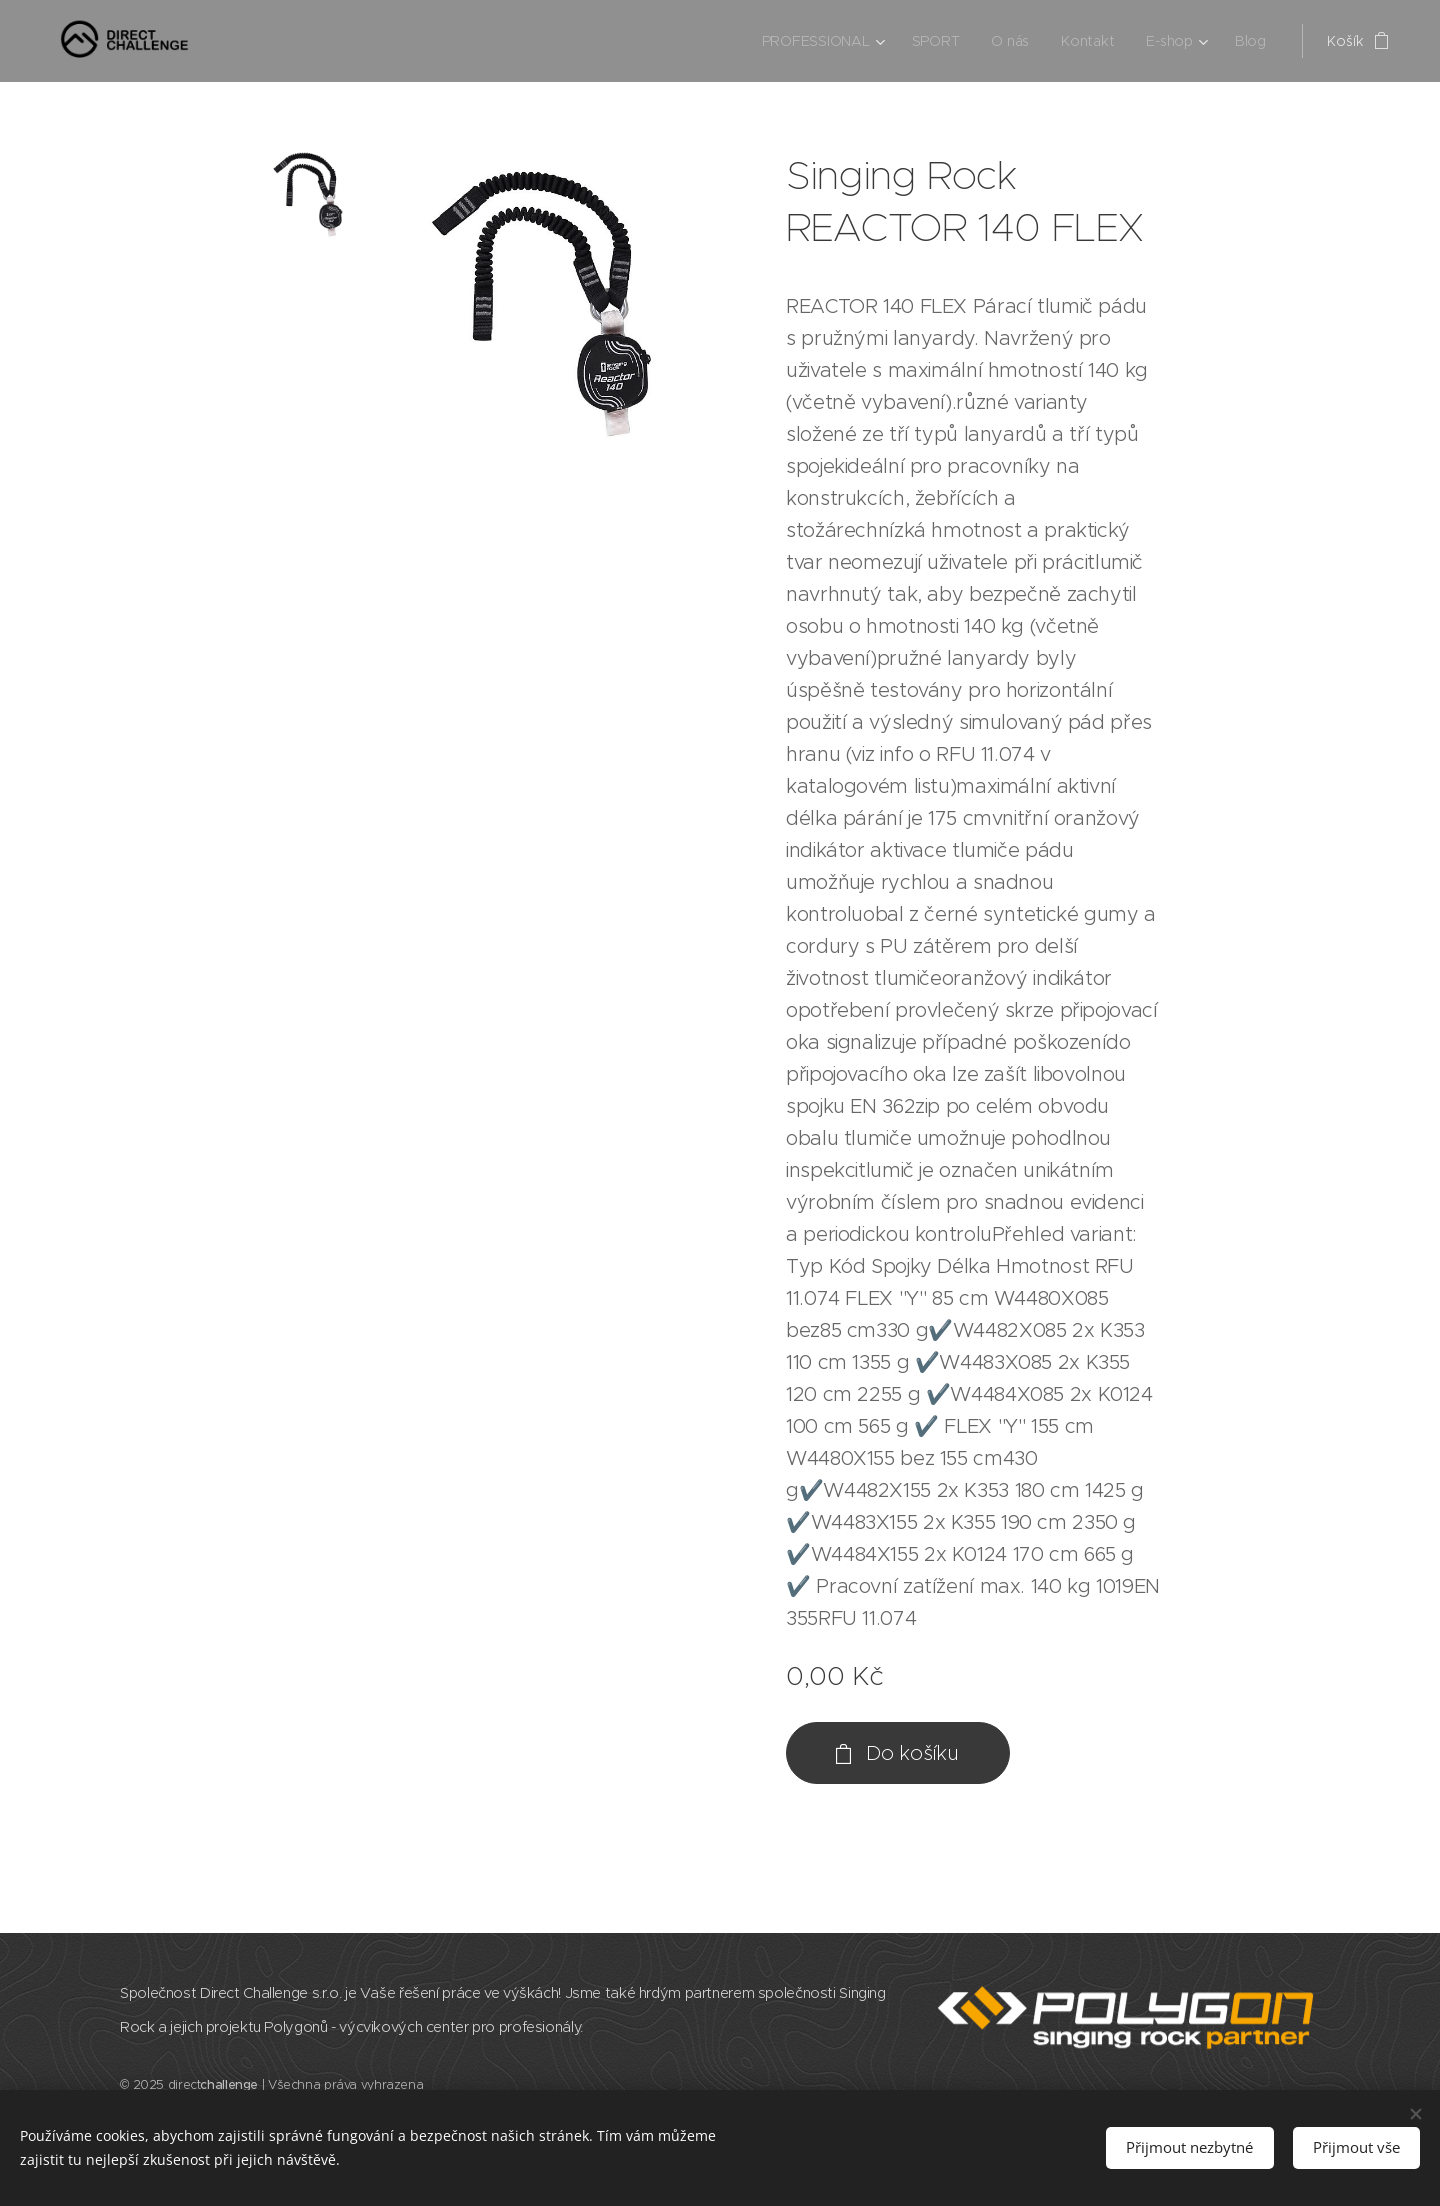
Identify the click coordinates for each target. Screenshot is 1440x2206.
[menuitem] (822, 41)
